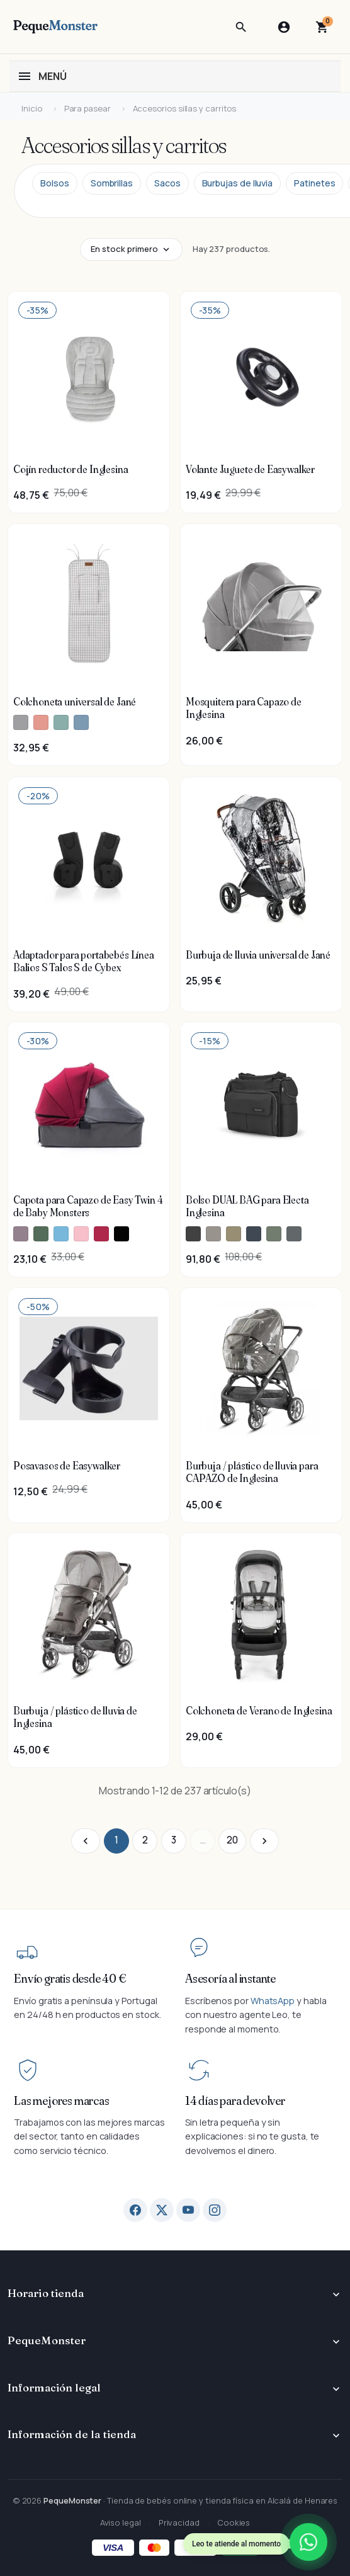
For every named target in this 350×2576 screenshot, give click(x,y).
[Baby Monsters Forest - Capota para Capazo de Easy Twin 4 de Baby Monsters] (40, 1233)
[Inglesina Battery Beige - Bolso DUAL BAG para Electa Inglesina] (213, 1233)
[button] (241, 27)
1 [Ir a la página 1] (116, 1840)
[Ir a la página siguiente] (264, 1841)
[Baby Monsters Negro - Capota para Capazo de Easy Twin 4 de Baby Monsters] (121, 1233)
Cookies (233, 2522)
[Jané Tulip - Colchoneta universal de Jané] (61, 723)
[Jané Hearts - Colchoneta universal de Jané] (40, 723)
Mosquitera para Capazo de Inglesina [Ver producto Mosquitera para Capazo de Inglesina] (244, 708)
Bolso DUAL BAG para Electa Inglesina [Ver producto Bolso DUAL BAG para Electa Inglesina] (247, 1206)
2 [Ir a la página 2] (145, 1840)
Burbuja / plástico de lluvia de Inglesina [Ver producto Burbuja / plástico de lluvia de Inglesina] (75, 1717)
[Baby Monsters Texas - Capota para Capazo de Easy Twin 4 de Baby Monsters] (20, 1233)
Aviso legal (120, 2522)
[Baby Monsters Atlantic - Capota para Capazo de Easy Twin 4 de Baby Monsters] (61, 1233)
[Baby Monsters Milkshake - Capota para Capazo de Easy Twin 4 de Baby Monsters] (81, 1233)
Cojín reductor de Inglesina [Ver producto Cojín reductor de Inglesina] (70, 469)
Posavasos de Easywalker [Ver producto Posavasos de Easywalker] (66, 1465)
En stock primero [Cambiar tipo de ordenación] (124, 248)
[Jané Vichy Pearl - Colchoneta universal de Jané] (20, 723)
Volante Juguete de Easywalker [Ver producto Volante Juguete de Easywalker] (250, 469)
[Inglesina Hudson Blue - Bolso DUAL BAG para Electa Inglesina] (253, 1233)
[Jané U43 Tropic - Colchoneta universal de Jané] (81, 723)
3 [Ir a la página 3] (173, 1840)
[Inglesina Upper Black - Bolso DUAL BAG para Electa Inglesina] (193, 1233)
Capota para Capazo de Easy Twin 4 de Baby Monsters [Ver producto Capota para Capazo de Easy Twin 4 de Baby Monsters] (87, 1206)
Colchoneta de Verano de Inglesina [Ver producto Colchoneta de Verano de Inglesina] (259, 1710)
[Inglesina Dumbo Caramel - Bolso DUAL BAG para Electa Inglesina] (233, 1233)
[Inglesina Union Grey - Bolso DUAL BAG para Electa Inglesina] (294, 1233)
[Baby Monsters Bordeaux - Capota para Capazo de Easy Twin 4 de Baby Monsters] (101, 1233)
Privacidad (179, 2522)
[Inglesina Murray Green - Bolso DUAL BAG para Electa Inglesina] (273, 1233)
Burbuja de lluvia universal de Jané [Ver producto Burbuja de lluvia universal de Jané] (258, 955)
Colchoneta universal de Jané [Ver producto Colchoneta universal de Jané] (74, 701)
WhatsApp (273, 2001)
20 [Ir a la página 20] (232, 1840)
